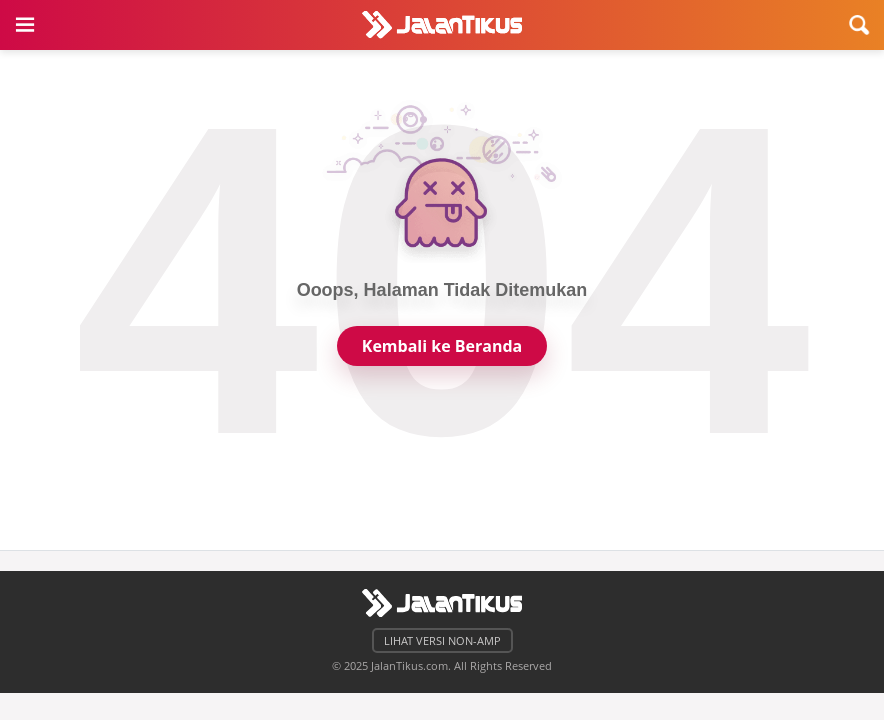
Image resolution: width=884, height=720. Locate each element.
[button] (25, 25)
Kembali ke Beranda (442, 346)
